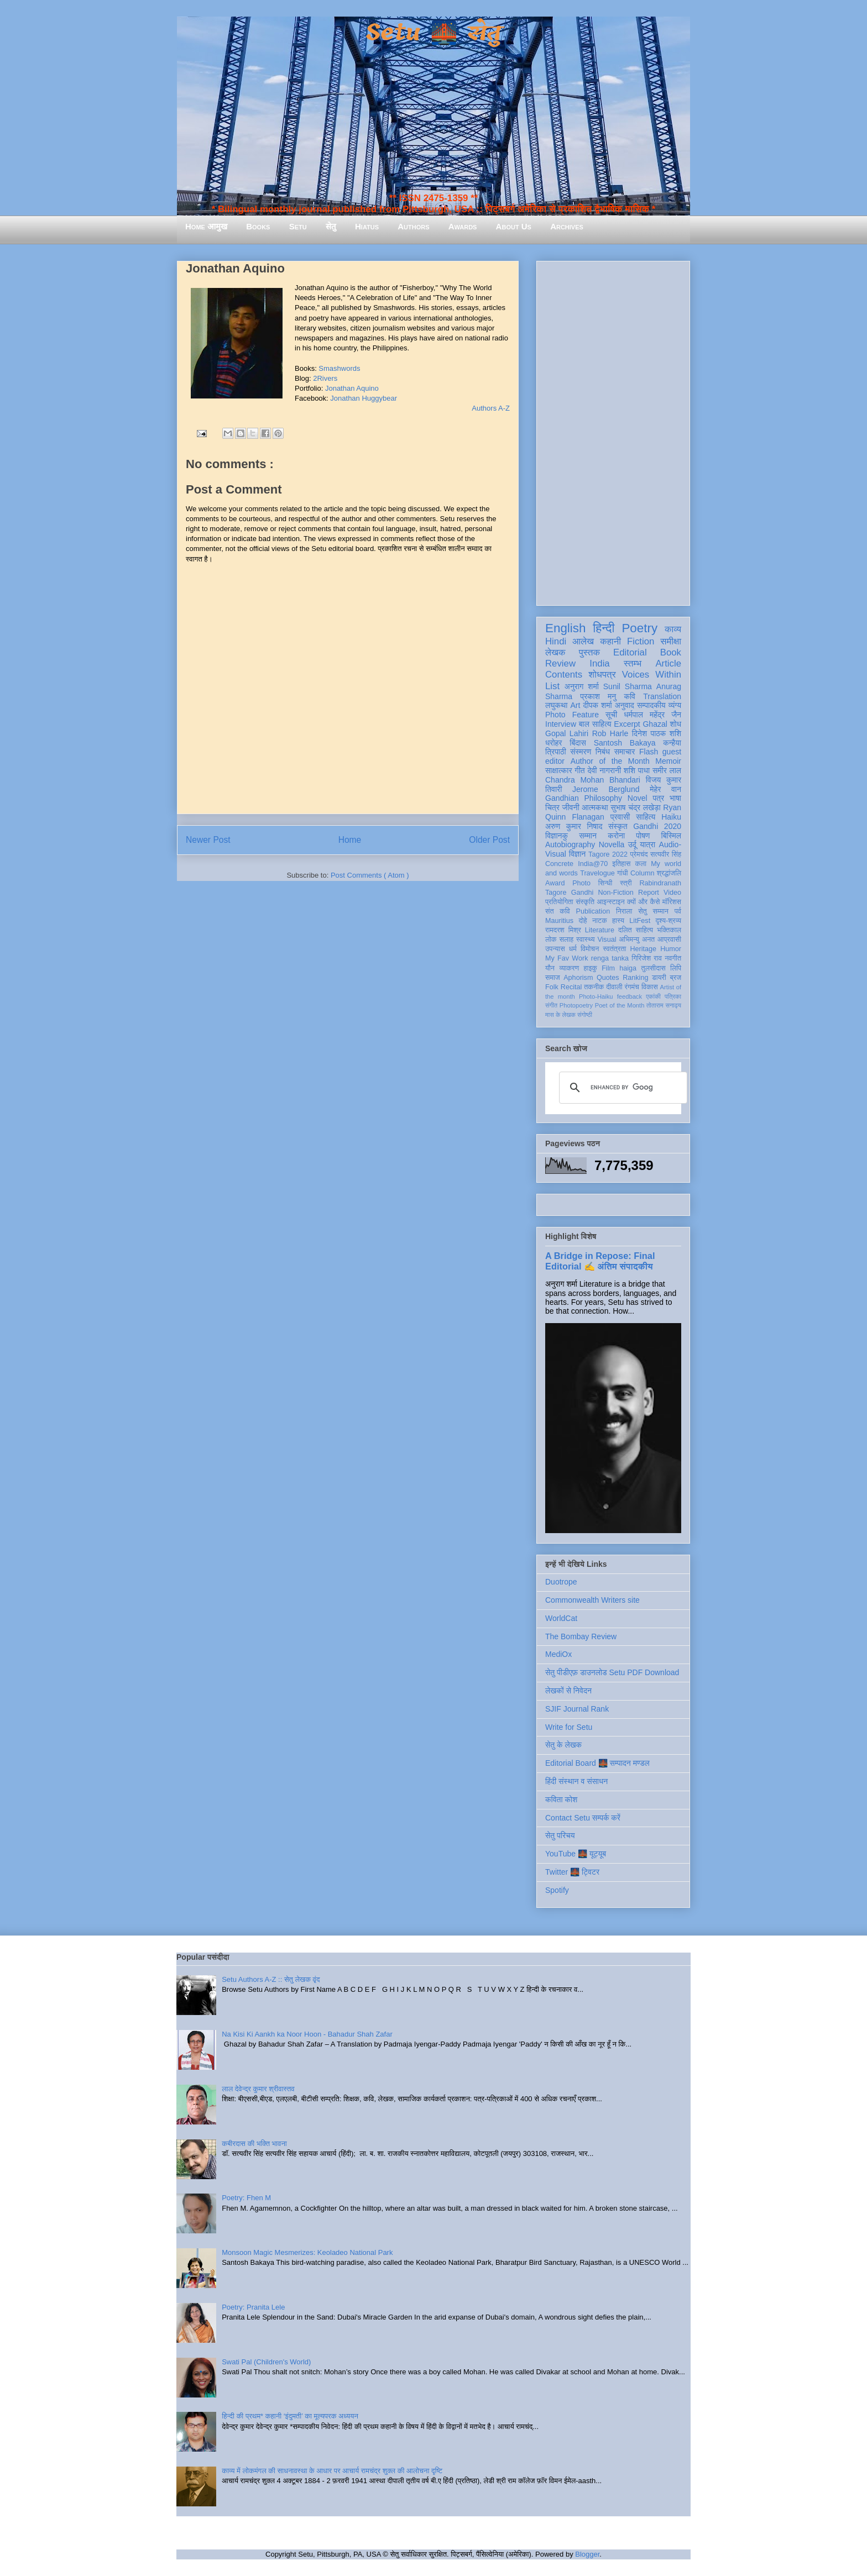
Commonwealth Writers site (592, 1600)
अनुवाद (624, 705)
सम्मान (588, 835)
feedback (629, 996)
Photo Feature (572, 714)
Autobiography (570, 844)
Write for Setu (568, 1727)
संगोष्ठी (584, 1014)
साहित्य (645, 816)
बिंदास (578, 742)
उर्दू (632, 844)
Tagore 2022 (608, 854)
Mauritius (559, 921)
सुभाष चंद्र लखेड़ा (635, 807)
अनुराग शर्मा (582, 686)
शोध (676, 724)
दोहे (582, 921)
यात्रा (647, 844)
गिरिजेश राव (646, 958)
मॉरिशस (671, 902)
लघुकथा (556, 705)
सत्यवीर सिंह (665, 854)
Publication (593, 911)
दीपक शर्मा (597, 705)
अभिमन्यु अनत (637, 939)
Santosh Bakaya (625, 742)
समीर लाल (666, 770)
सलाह (566, 939)
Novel (637, 798)
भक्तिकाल (669, 930)
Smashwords (339, 368)
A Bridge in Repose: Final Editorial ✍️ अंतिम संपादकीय (600, 1261)
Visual (606, 939)
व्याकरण (569, 968)
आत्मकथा (595, 807)
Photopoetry (576, 1005)
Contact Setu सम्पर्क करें (582, 1817)
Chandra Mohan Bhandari (592, 779)
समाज (552, 978)
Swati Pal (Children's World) (266, 2362)
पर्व (678, 911)
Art (576, 705)
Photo (581, 883)
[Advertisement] (613, 431)
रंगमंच (632, 987)
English (565, 628)
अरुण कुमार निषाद (573, 826)
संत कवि (557, 911)
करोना (616, 835)
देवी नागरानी (604, 770)
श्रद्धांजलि (669, 873)
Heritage (643, 949)
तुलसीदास (653, 968)
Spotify (557, 1890)
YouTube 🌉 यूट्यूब (575, 1853)
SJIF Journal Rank (577, 1708)
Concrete (559, 864)
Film (608, 968)
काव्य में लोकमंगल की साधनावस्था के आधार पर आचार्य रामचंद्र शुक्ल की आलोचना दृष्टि (332, 2471)
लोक (551, 939)
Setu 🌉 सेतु (433, 33)
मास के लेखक (560, 1014)
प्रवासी (620, 816)
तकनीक (594, 987)
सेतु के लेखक (563, 1744)
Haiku (671, 816)
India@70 (593, 864)
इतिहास (621, 864)
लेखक (555, 652)
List (552, 686)
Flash (648, 751)
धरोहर (553, 742)
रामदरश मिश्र (563, 930)
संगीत (551, 1005)
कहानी (610, 641)
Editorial (630, 652)
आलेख (583, 641)
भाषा (675, 798)
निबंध (603, 751)
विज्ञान (577, 853)
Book (670, 652)
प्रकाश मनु (598, 696)
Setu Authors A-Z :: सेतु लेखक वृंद (271, 1979)
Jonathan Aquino (352, 388)
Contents (563, 674)
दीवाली (614, 987)
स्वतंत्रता (614, 949)
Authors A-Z (491, 408)
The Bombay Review (581, 1636)
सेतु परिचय (560, 1835)
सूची (611, 714)
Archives (566, 226)
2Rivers (325, 378)
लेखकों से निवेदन (568, 1690)
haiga (627, 968)
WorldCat (561, 1618)
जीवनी (570, 807)
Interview (560, 724)
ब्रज (676, 978)
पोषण (643, 835)
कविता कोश (561, 1799)
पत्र (658, 798)
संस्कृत (618, 826)
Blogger (587, 2554)
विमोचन (590, 949)
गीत (579, 770)
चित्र (552, 807)
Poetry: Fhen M (246, 2198)
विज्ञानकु (556, 835)
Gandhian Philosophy (583, 798)
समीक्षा (670, 641)
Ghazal (655, 724)
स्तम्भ (632, 663)
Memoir (668, 761)
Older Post (489, 839)
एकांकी (653, 996)
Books (258, 226)
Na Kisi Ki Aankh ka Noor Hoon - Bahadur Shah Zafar (307, 2034)
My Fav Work (566, 958)
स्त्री (626, 883)
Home (350, 839)
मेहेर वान (665, 789)
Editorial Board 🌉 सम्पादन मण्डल (597, 1763)
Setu (298, 226)
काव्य (673, 629)
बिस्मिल (671, 835)
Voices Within (651, 674)
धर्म (573, 949)
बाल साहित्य (595, 724)
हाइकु (590, 968)
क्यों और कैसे (643, 902)
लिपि (675, 968)
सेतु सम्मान (653, 911)
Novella (612, 844)
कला (641, 864)
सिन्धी (605, 883)
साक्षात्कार (558, 770)
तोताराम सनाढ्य (663, 1005)
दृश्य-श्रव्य (668, 921)
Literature (599, 930)
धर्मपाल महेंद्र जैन (652, 714)
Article (668, 663)
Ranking (635, 978)
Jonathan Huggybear (363, 398)
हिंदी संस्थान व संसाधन (576, 1781)
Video (672, 892)
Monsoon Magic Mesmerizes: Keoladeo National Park (307, 2252)
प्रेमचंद (639, 854)
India (599, 663)
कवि (629, 696)
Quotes (608, 978)
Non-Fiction (615, 892)
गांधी (622, 873)
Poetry (639, 628)
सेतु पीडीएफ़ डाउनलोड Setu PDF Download (612, 1672)
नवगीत (673, 958)
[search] (621, 1087)
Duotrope (561, 1581)
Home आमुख (206, 226)
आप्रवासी (669, 939)
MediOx (558, 1654)
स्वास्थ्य (585, 939)
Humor (670, 949)
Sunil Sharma (627, 686)
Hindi (555, 641)
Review (560, 663)
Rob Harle (610, 733)
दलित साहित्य (635, 930)
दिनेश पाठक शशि (656, 733)
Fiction (640, 641)
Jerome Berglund (605, 789)
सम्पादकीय (651, 705)
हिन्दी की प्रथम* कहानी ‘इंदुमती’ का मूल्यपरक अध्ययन (290, 2416)
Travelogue (597, 873)
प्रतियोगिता (559, 902)
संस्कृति (585, 902)
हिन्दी (603, 628)
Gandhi (582, 892)
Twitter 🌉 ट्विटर (572, 1871)
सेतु (331, 226)
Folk (551, 987)
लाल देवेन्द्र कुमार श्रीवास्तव (258, 2089)
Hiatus (367, 226)
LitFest (639, 921)
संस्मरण (580, 751)
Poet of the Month (620, 1005)
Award (555, 883)
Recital (571, 987)
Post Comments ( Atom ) (370, 875)
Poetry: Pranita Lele (253, 2307)
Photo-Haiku (596, 996)
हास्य (618, 921)
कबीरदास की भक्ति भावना (254, 2143)
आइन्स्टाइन (610, 902)
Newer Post (208, 839)
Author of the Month (610, 761)
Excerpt (627, 724)
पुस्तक (589, 652)
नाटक (599, 921)
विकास (649, 987)
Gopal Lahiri (566, 733)
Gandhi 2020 (657, 826)
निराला (624, 911)
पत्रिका (673, 996)
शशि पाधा (637, 770)
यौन (550, 968)
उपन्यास (555, 949)
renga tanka (610, 958)
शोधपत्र (601, 674)
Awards (462, 226)
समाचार (624, 751)
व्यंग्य (674, 705)
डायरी (659, 978)
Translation (662, 696)
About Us (513, 226)
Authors (413, 226)
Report (648, 892)
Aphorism (578, 978)
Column (642, 873)
